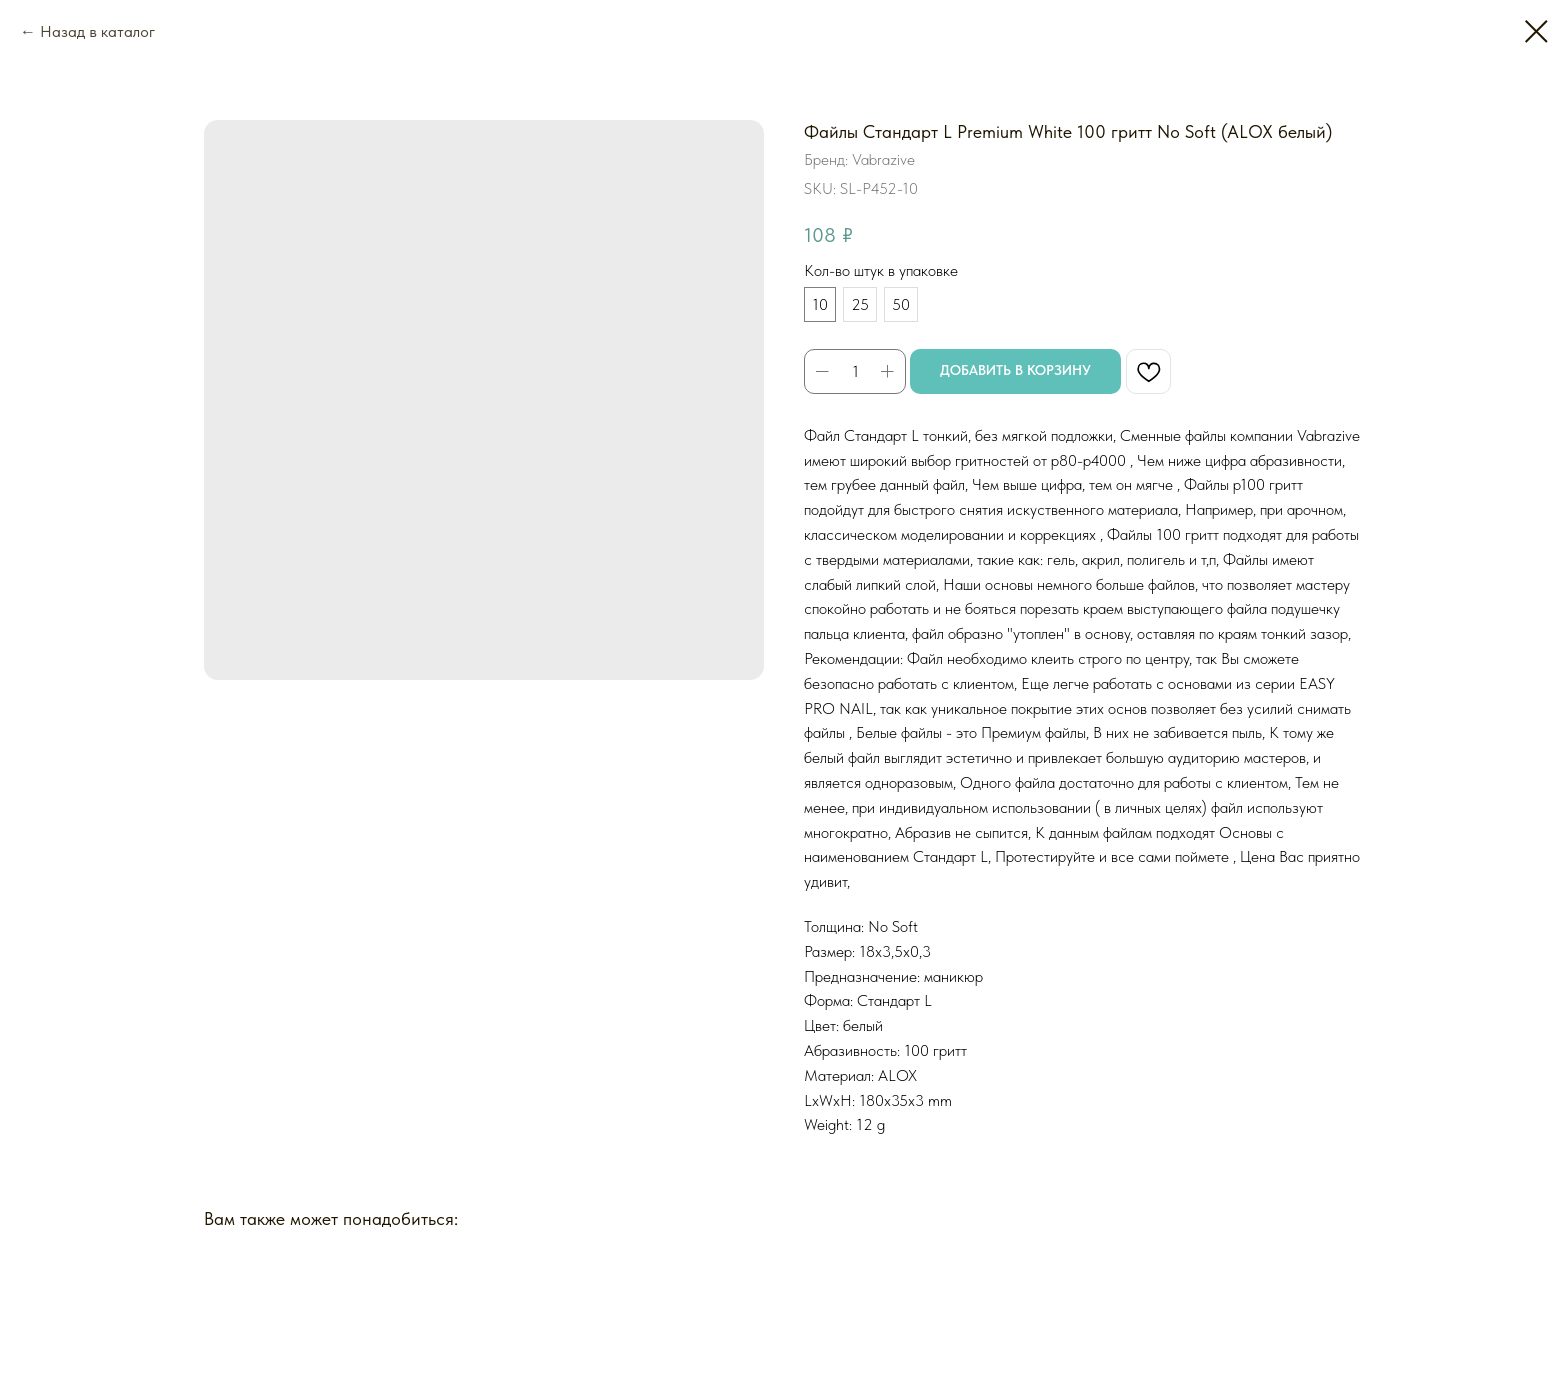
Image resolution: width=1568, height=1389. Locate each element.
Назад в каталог (97, 31)
